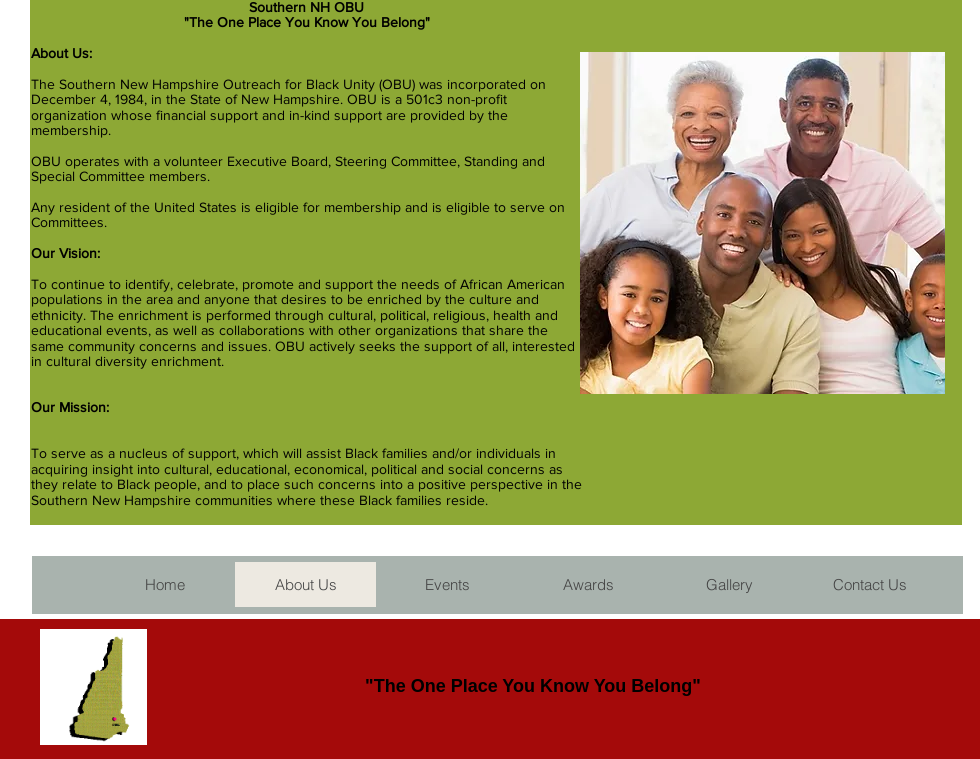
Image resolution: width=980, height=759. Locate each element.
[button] (446, 584)
